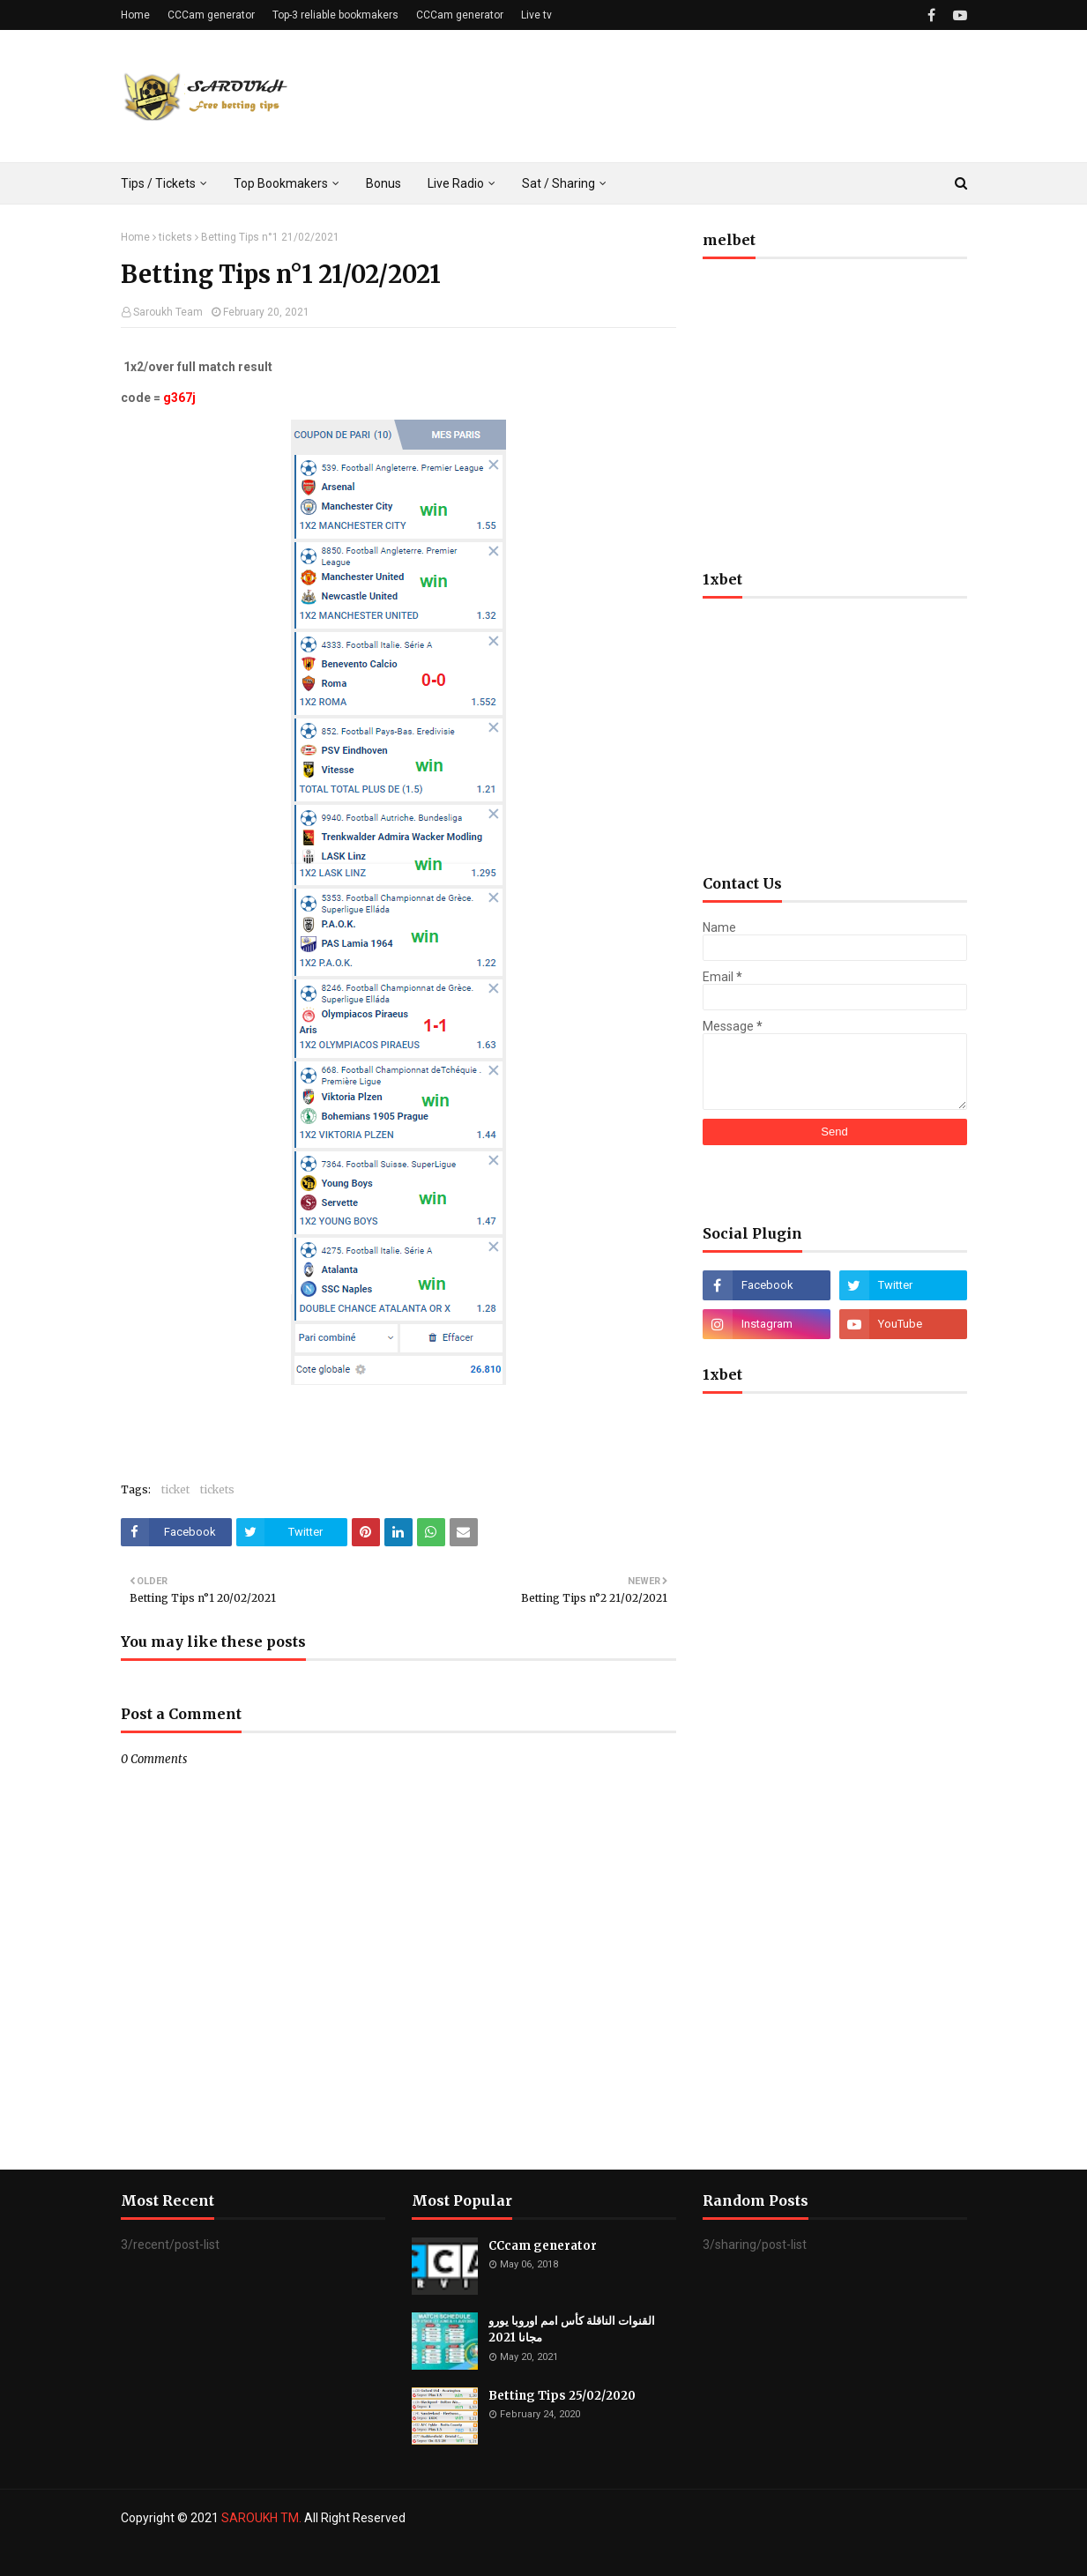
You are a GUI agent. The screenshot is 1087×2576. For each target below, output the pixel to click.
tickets (175, 237)
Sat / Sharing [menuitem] (558, 183)
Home (135, 15)
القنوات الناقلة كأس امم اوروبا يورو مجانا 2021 (571, 2329)
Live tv (536, 15)
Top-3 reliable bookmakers (335, 15)
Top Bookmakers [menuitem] (281, 183)
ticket (175, 1489)
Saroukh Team (168, 312)
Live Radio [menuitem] (456, 183)
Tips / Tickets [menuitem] (158, 183)
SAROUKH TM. (261, 2518)
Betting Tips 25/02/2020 (562, 2395)
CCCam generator (211, 15)
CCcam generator (542, 2245)
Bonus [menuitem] (383, 183)
